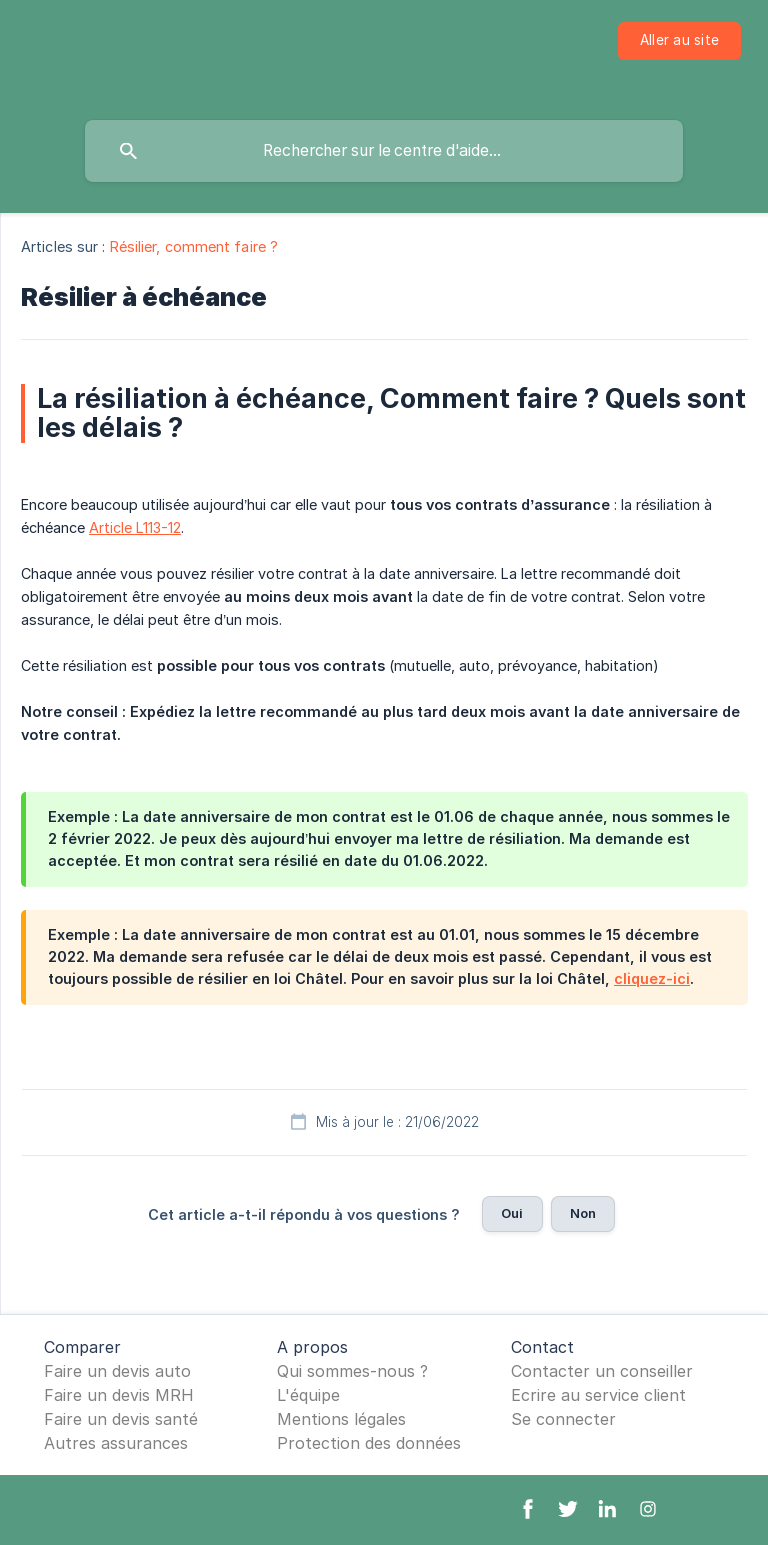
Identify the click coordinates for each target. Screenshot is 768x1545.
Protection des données (369, 1443)
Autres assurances (116, 1443)
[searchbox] (384, 151)
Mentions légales (341, 1419)
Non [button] (583, 1213)
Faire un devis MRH (119, 1395)
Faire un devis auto (117, 1371)
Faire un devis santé (121, 1419)
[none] (679, 41)
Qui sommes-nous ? (352, 1371)
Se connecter (563, 1419)
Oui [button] (512, 1213)
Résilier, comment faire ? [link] (194, 246)
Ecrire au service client (598, 1395)
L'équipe (308, 1395)
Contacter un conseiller (602, 1371)
